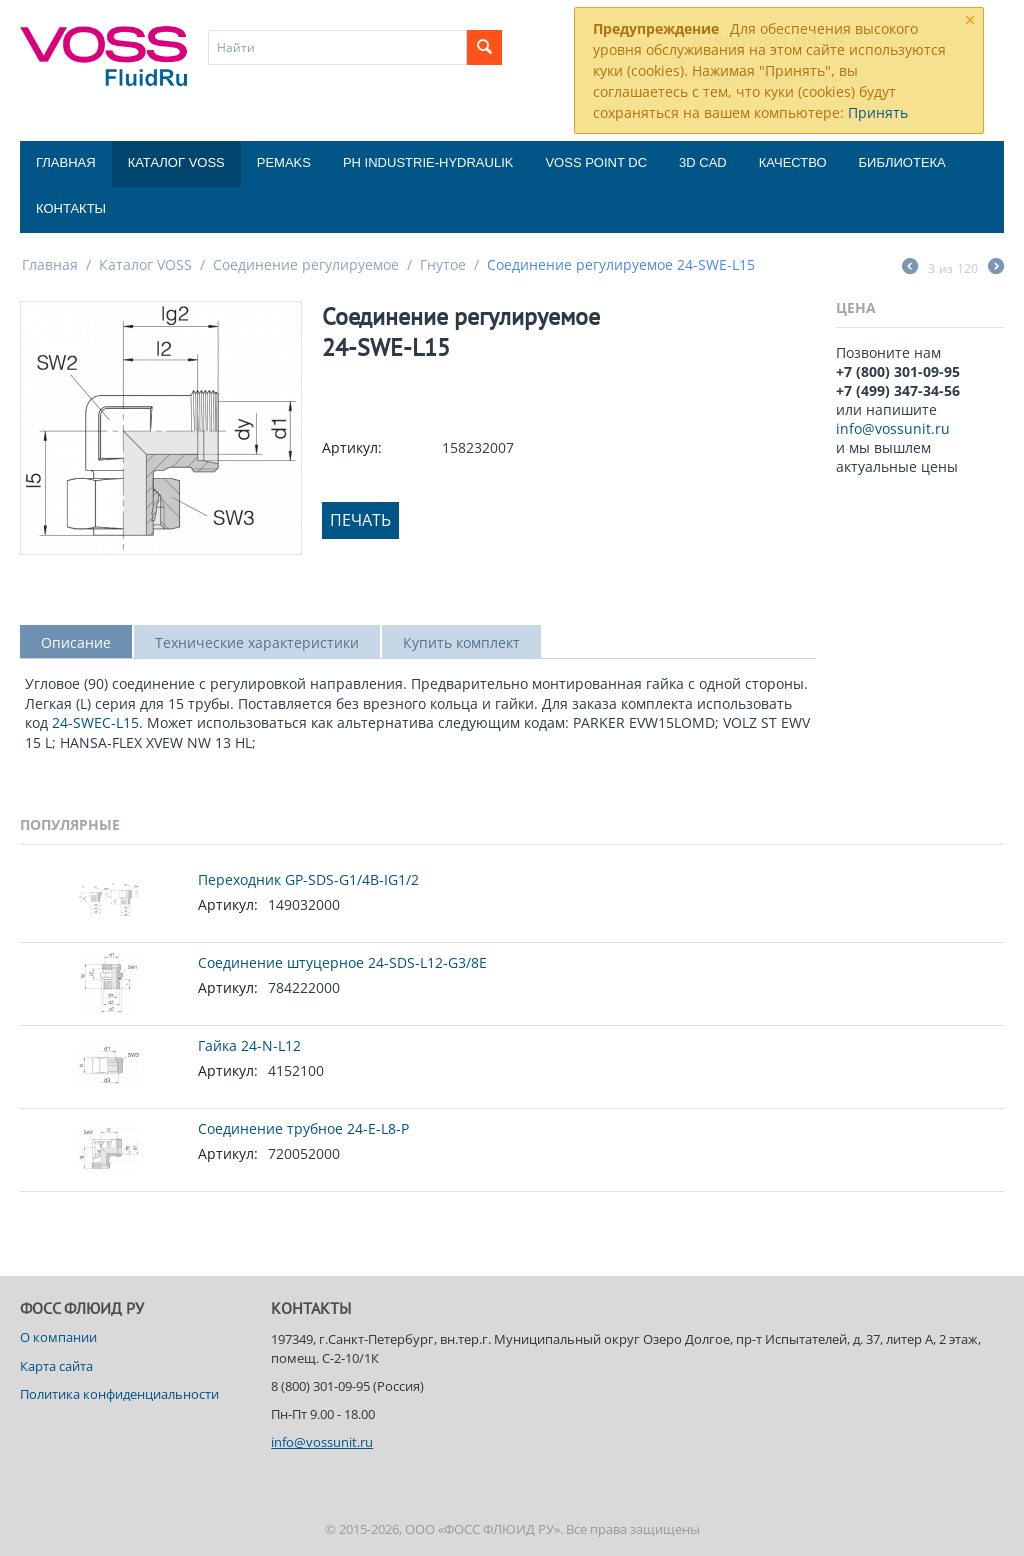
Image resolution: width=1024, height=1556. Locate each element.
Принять (878, 112)
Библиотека (902, 162)
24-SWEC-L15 (95, 722)
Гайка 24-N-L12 (249, 1045)
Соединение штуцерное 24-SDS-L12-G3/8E (342, 962)
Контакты (71, 208)
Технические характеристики (257, 642)
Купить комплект (461, 642)
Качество (793, 162)
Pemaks (284, 162)
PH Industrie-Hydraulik (428, 162)
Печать (360, 520)
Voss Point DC (596, 162)
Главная (66, 162)
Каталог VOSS (176, 162)
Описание (76, 642)
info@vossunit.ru (893, 428)
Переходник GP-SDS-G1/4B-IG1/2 (308, 879)
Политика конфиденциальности (119, 1394)
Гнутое (443, 264)
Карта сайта (56, 1366)
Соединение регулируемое (306, 264)
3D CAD (703, 162)
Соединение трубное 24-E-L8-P (303, 1128)
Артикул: (352, 447)
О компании (58, 1337)
